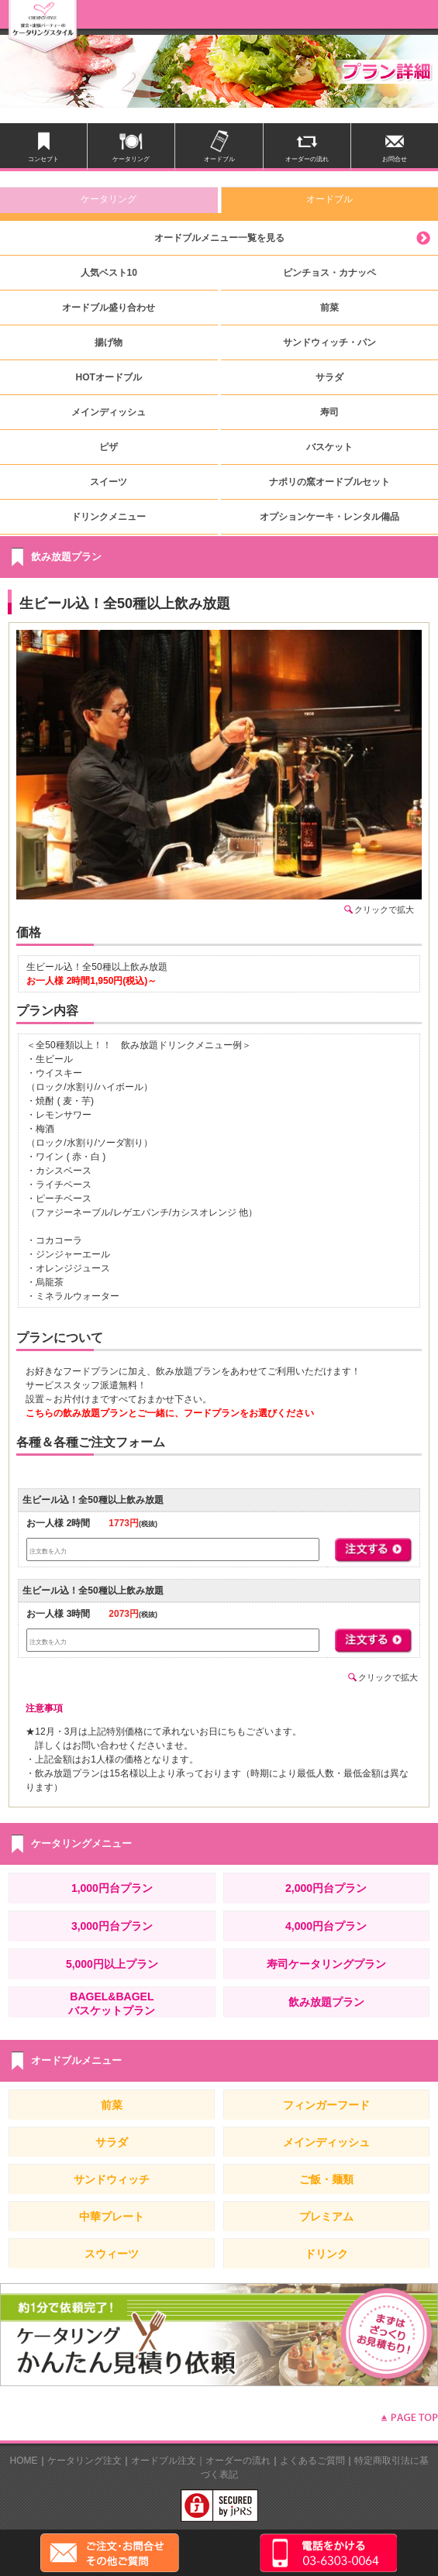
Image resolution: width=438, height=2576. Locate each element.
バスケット (329, 447)
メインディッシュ (108, 412)
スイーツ (108, 481)
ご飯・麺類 (326, 2179)
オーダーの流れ (238, 2460)
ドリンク (326, 2254)
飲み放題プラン (326, 2002)
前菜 (329, 307)
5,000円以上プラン (112, 1964)
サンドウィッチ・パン (329, 342)
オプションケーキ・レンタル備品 (329, 516)
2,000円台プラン (326, 1888)
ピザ (108, 447)
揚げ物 (108, 342)
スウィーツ (111, 2254)
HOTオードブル (109, 377)
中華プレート (111, 2216)
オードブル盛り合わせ (108, 307)
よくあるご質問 (312, 2460)
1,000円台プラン (112, 1888)
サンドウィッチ (112, 2179)
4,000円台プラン (326, 1926)
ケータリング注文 (84, 2460)
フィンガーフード (326, 2105)
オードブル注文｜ (168, 2460)
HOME (24, 2460)
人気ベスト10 (109, 272)
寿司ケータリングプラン (326, 1964)
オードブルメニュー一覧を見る (219, 237)
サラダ (329, 377)
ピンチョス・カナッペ (329, 272)
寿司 (329, 412)
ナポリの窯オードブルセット (329, 481)
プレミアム (326, 2216)
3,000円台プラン (112, 1926)
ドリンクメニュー (108, 516)
